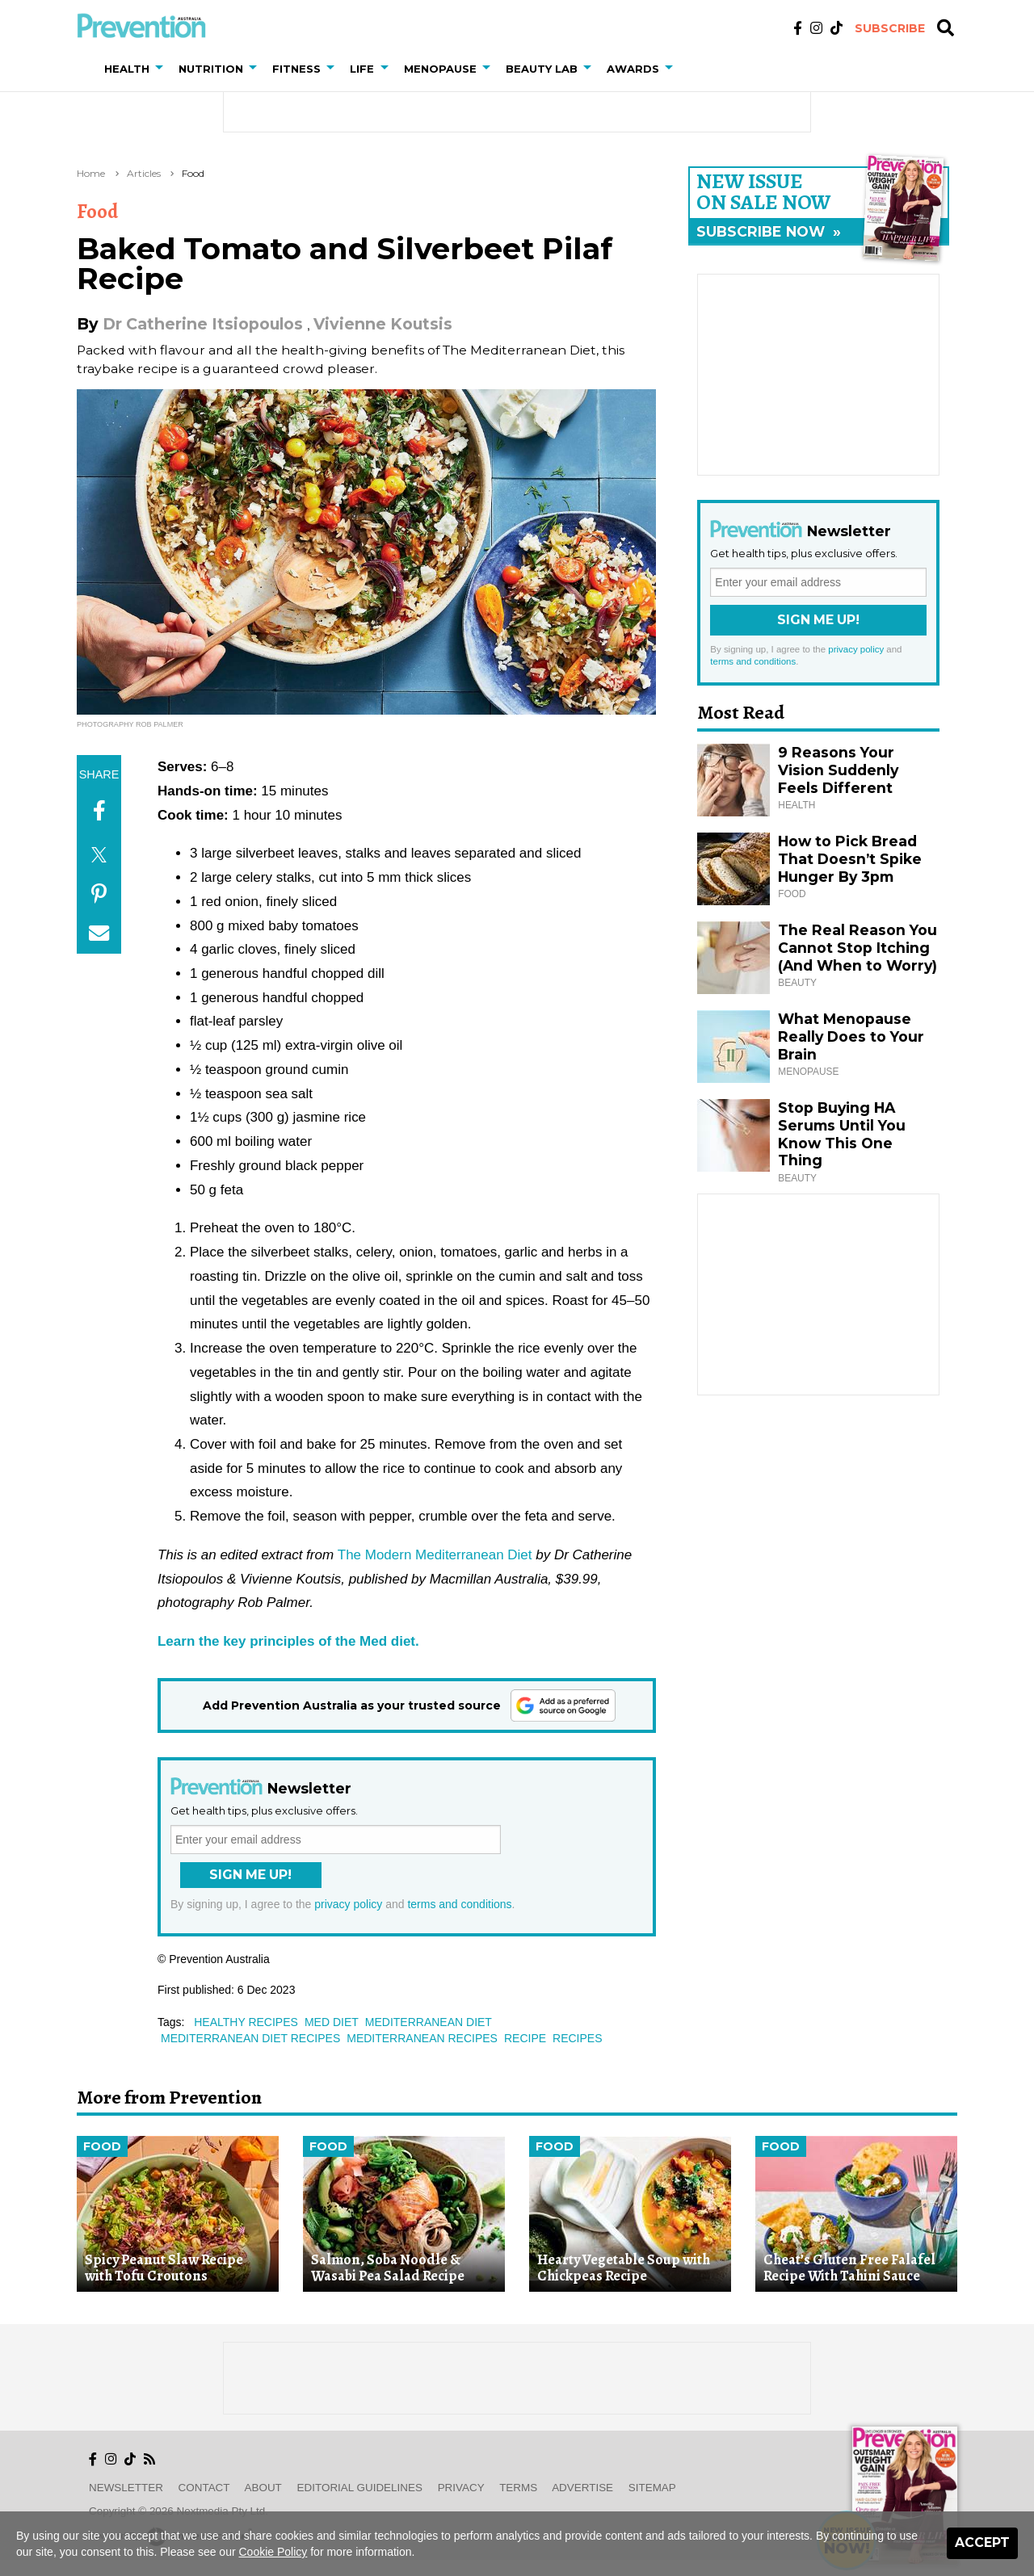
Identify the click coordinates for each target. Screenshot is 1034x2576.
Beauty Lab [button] (542, 68)
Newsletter (126, 2488)
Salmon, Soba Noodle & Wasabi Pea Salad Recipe (387, 2267)
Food (193, 173)
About (263, 2488)
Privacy (461, 2488)
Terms (518, 2488)
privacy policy (348, 1904)
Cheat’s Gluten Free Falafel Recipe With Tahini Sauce (849, 2267)
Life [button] (362, 68)
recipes (577, 2038)
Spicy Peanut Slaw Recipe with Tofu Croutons (164, 2267)
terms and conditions (459, 1904)
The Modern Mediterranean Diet (435, 1555)
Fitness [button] (296, 68)
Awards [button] (633, 68)
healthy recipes (246, 2022)
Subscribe (890, 28)
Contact (204, 2488)
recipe (525, 2038)
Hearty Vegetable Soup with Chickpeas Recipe (623, 2267)
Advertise (582, 2488)
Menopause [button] (440, 68)
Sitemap (652, 2488)
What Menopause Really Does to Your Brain (851, 1036)
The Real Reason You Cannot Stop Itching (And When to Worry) (857, 947)
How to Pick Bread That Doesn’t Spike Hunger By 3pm (850, 859)
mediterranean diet (428, 2022)
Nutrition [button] (211, 68)
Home (91, 173)
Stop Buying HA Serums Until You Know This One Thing (842, 1134)
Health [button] (126, 68)
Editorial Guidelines (359, 2488)
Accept (982, 2542)
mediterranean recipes (422, 2038)
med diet (332, 2022)
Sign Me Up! (250, 1874)
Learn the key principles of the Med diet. (288, 1641)
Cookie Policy (273, 2551)
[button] (162, 68)
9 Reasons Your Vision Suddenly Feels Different (838, 770)
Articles (144, 173)
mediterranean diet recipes (250, 2038)
